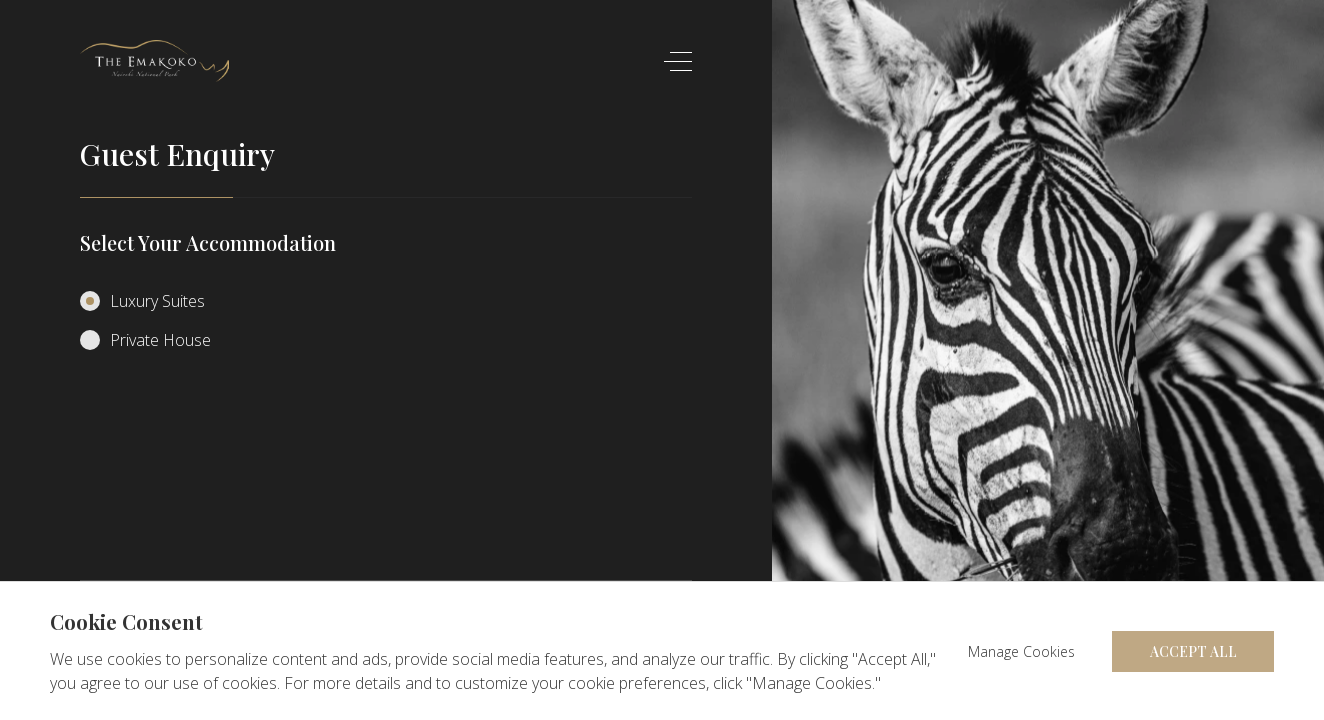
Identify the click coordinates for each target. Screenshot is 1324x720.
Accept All (1193, 651)
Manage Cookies (1021, 651)
